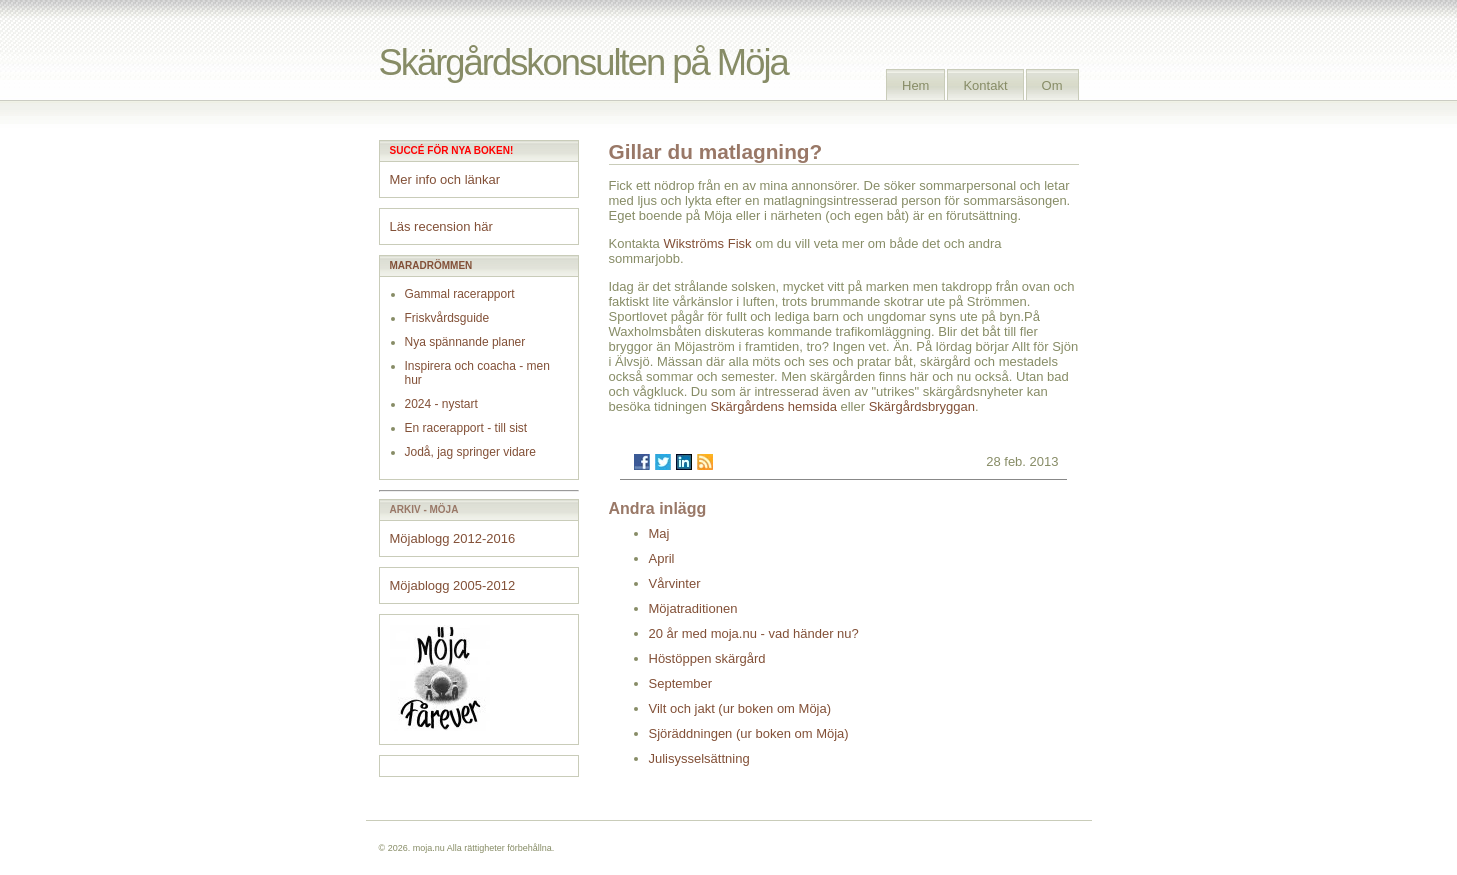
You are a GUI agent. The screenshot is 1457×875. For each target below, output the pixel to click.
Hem (915, 85)
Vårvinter (675, 583)
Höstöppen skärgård (707, 658)
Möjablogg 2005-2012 (453, 585)
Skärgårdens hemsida (773, 406)
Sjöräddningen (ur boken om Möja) (749, 733)
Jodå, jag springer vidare (470, 452)
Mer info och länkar (445, 179)
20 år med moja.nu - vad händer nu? (754, 633)
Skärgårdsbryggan (922, 406)
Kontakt (985, 85)
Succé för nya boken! (452, 150)
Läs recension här (441, 226)
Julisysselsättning (699, 758)
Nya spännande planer (465, 342)
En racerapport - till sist (466, 428)
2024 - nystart (441, 404)
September (681, 683)
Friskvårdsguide (447, 318)
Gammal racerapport (460, 294)
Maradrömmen (431, 265)
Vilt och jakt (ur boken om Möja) (740, 708)
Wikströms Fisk (707, 243)
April (662, 558)
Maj (659, 533)
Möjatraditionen (693, 608)
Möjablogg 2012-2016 (453, 538)
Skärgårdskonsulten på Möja (583, 62)
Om (1052, 85)
